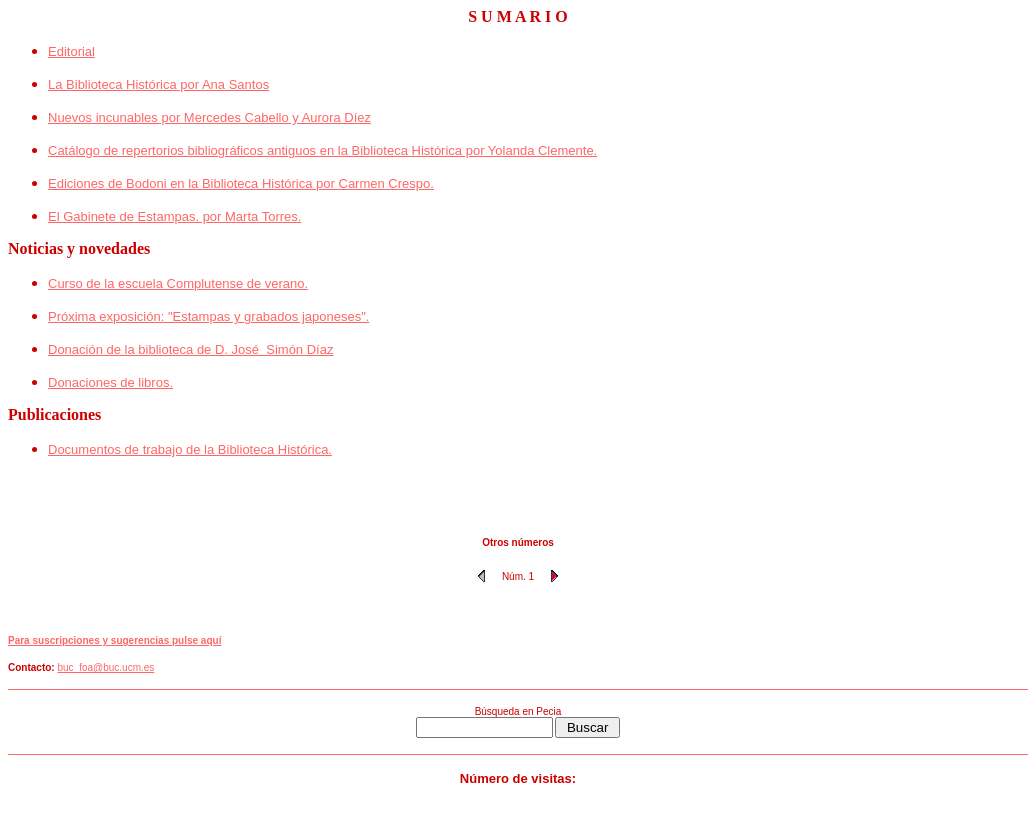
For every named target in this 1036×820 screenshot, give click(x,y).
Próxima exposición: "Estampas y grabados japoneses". (208, 316)
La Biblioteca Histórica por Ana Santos (158, 84)
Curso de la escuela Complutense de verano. (178, 283)
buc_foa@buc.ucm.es (105, 667)
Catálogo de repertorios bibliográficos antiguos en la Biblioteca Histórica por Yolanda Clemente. (322, 150)
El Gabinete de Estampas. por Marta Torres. (174, 216)
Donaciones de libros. (110, 382)
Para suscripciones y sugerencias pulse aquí (114, 640)
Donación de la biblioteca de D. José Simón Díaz (190, 349)
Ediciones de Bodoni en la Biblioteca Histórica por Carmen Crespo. (241, 183)
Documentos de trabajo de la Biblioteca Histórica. (190, 449)
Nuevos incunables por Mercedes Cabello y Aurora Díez (209, 117)
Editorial (71, 51)
